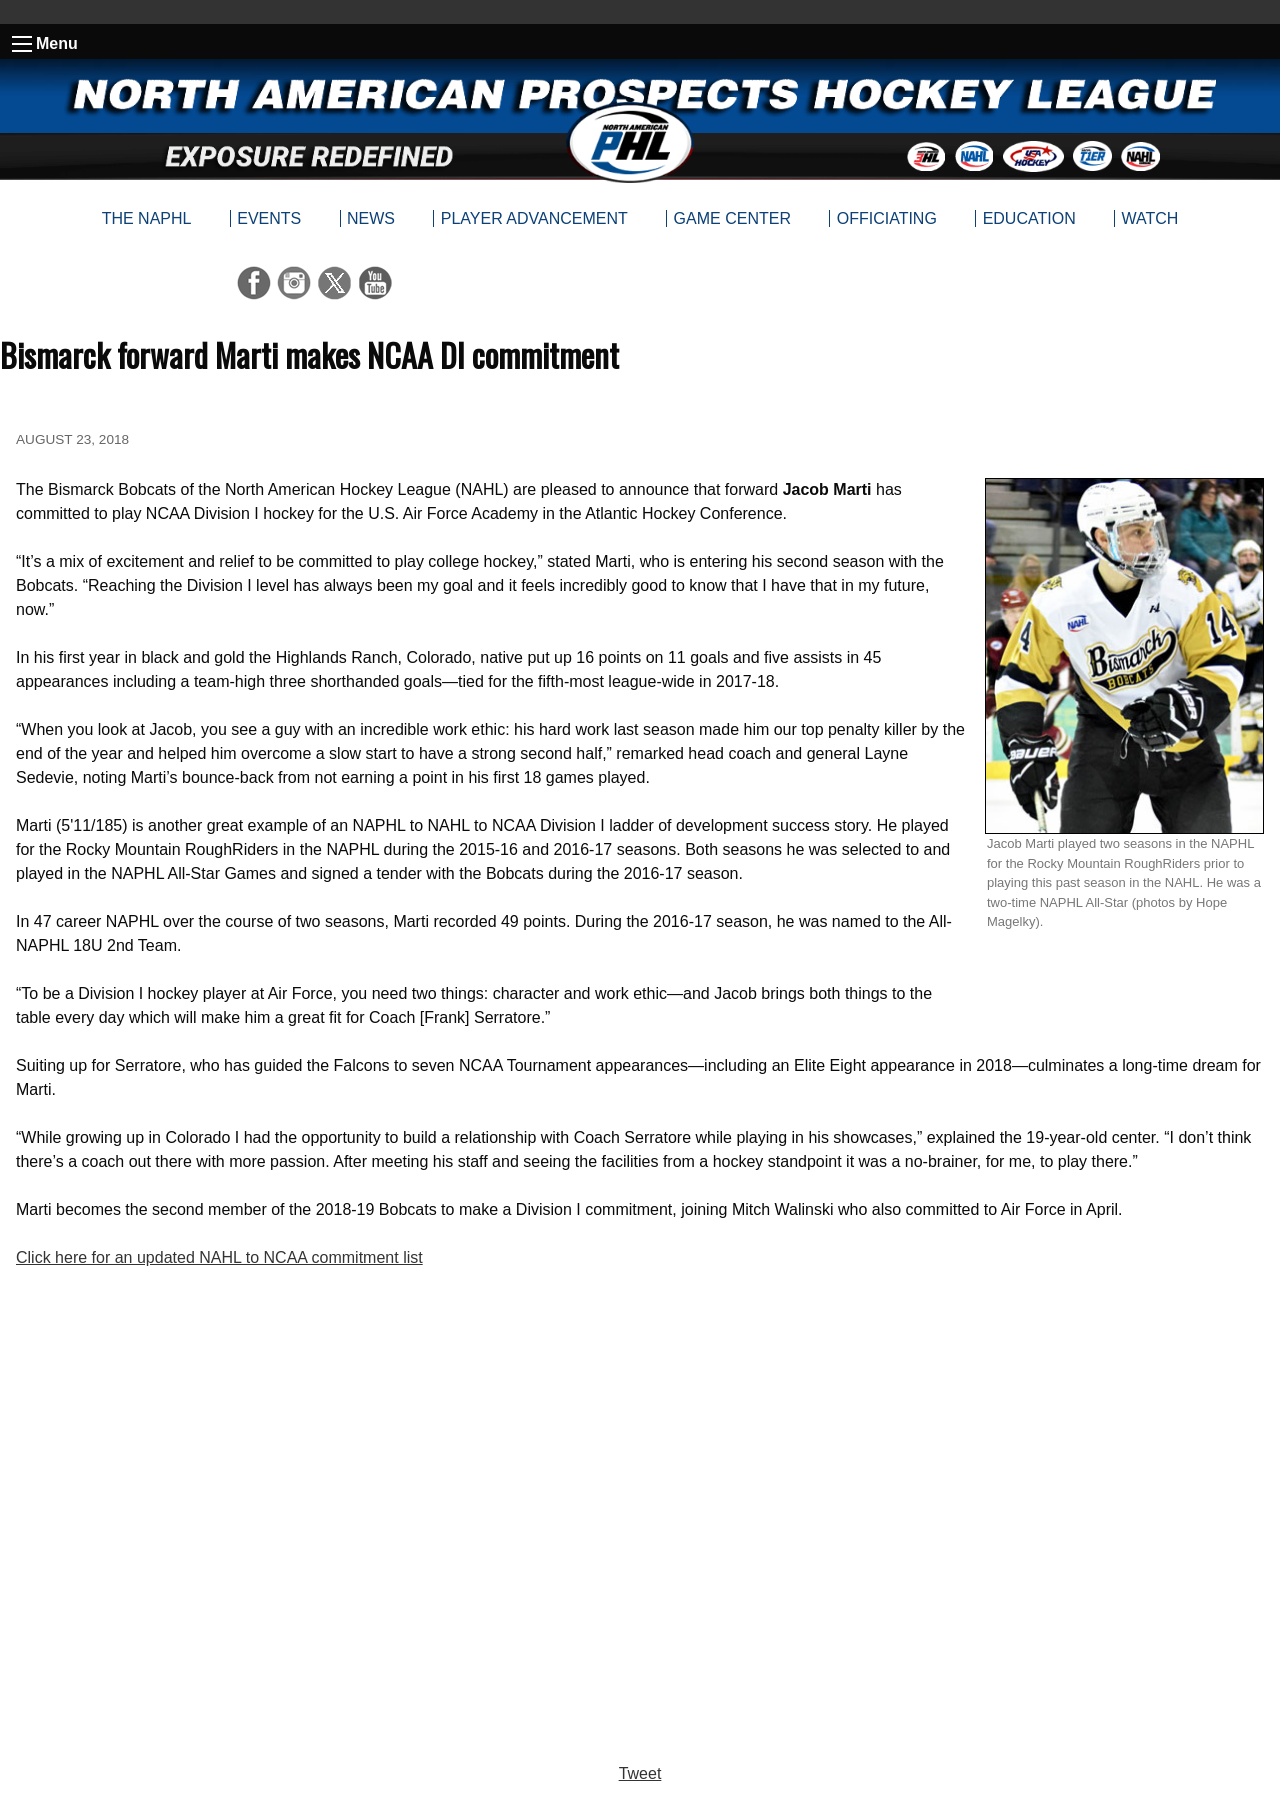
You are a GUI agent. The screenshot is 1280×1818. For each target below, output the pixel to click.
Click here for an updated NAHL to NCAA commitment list (219, 1257)
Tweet (640, 1773)
